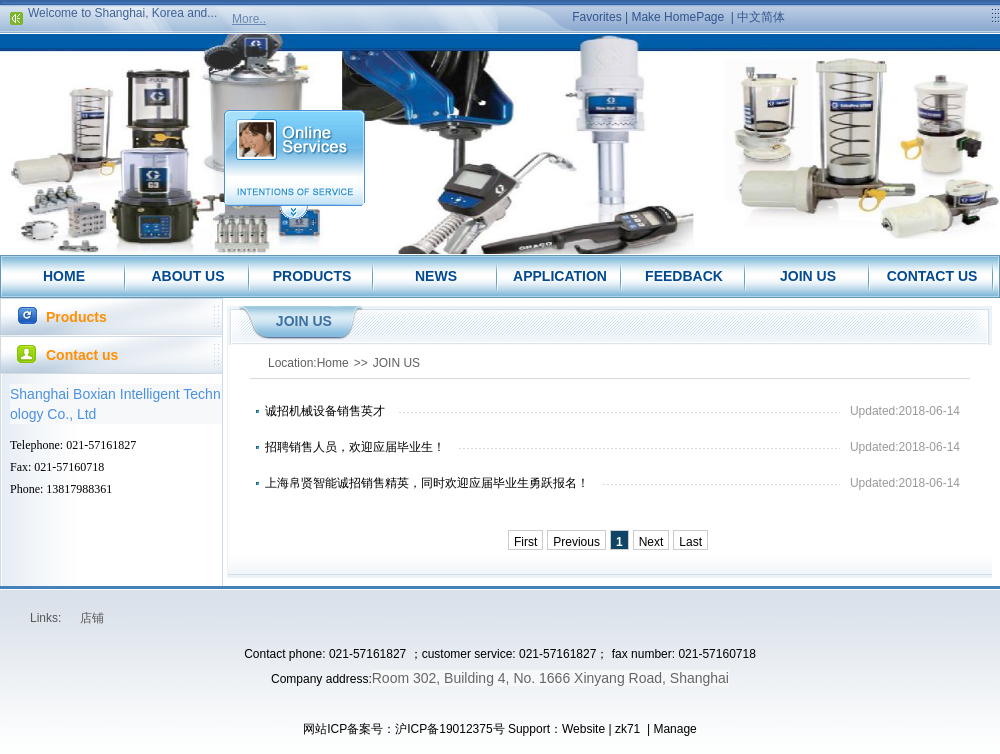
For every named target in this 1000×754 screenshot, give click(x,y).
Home (333, 363)
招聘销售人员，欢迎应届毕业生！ (355, 447)
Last (690, 542)
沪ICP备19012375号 (449, 729)
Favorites (596, 17)
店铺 (92, 618)
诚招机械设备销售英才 (325, 411)
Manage (674, 729)
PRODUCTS (312, 276)
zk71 (627, 729)
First (525, 542)
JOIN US (808, 276)
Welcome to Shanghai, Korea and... (122, 15)
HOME (64, 276)
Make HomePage (677, 17)
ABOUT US (187, 276)
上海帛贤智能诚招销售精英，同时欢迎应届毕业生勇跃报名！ (427, 483)
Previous (576, 542)
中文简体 (761, 17)
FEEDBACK (684, 276)
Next (651, 542)
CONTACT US (932, 276)
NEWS (436, 276)
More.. (249, 19)
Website (583, 729)
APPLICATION (560, 276)
